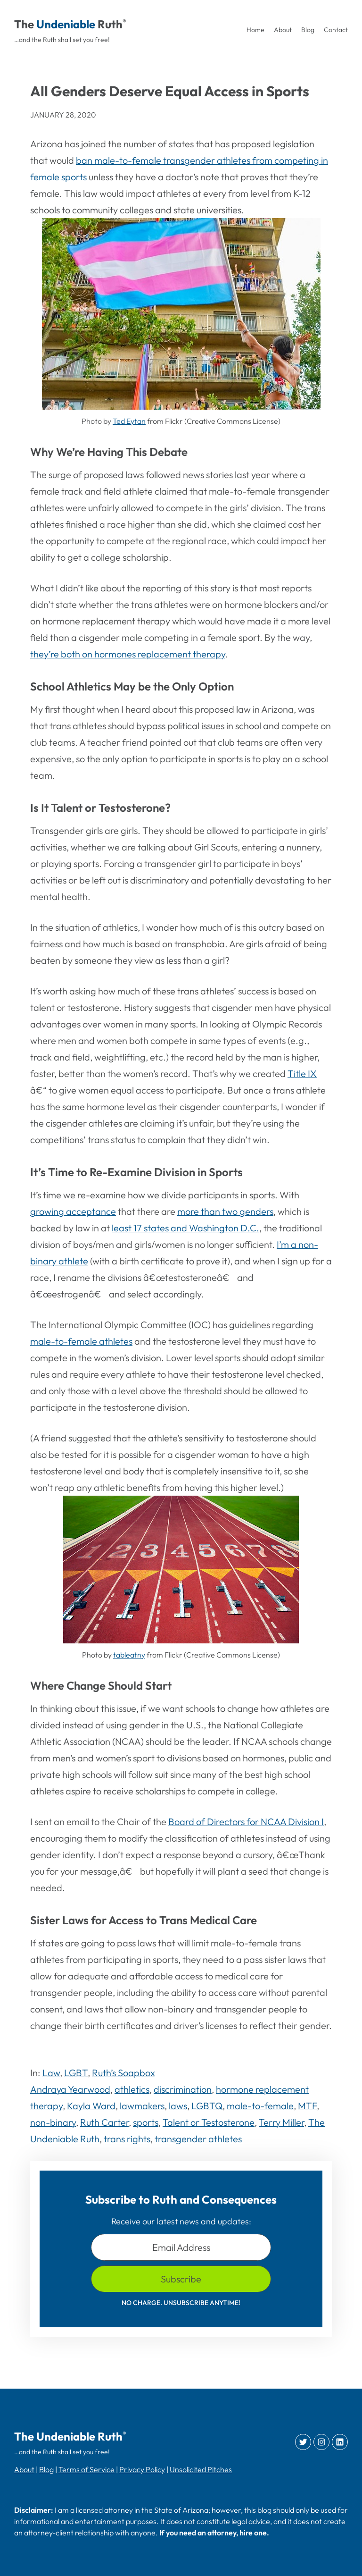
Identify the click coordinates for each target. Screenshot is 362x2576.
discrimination (183, 2089)
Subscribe (181, 2279)
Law (51, 2073)
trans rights (127, 2139)
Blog (46, 2469)
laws (178, 2106)
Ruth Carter (104, 2122)
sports (145, 2122)
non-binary (53, 2122)
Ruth (110, 24)
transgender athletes (198, 2139)
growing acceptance (73, 1211)
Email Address (181, 2247)
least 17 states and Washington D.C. (185, 1228)
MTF (307, 2106)
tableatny (129, 1654)
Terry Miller (281, 2122)
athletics (132, 2089)
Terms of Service (86, 2469)
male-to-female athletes (81, 1341)
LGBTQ (206, 2106)
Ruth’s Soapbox (123, 2073)
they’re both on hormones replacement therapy (127, 654)
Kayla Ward (91, 2106)
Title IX (302, 1073)
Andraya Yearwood (70, 2089)
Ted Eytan (129, 421)
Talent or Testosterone (209, 2122)
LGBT (76, 2073)
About (24, 2469)
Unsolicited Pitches (201, 2469)
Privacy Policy (142, 2469)
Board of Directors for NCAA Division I (246, 1821)
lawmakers (142, 2106)
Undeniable (65, 24)
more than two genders (225, 1211)
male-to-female (260, 2106)
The (24, 24)
